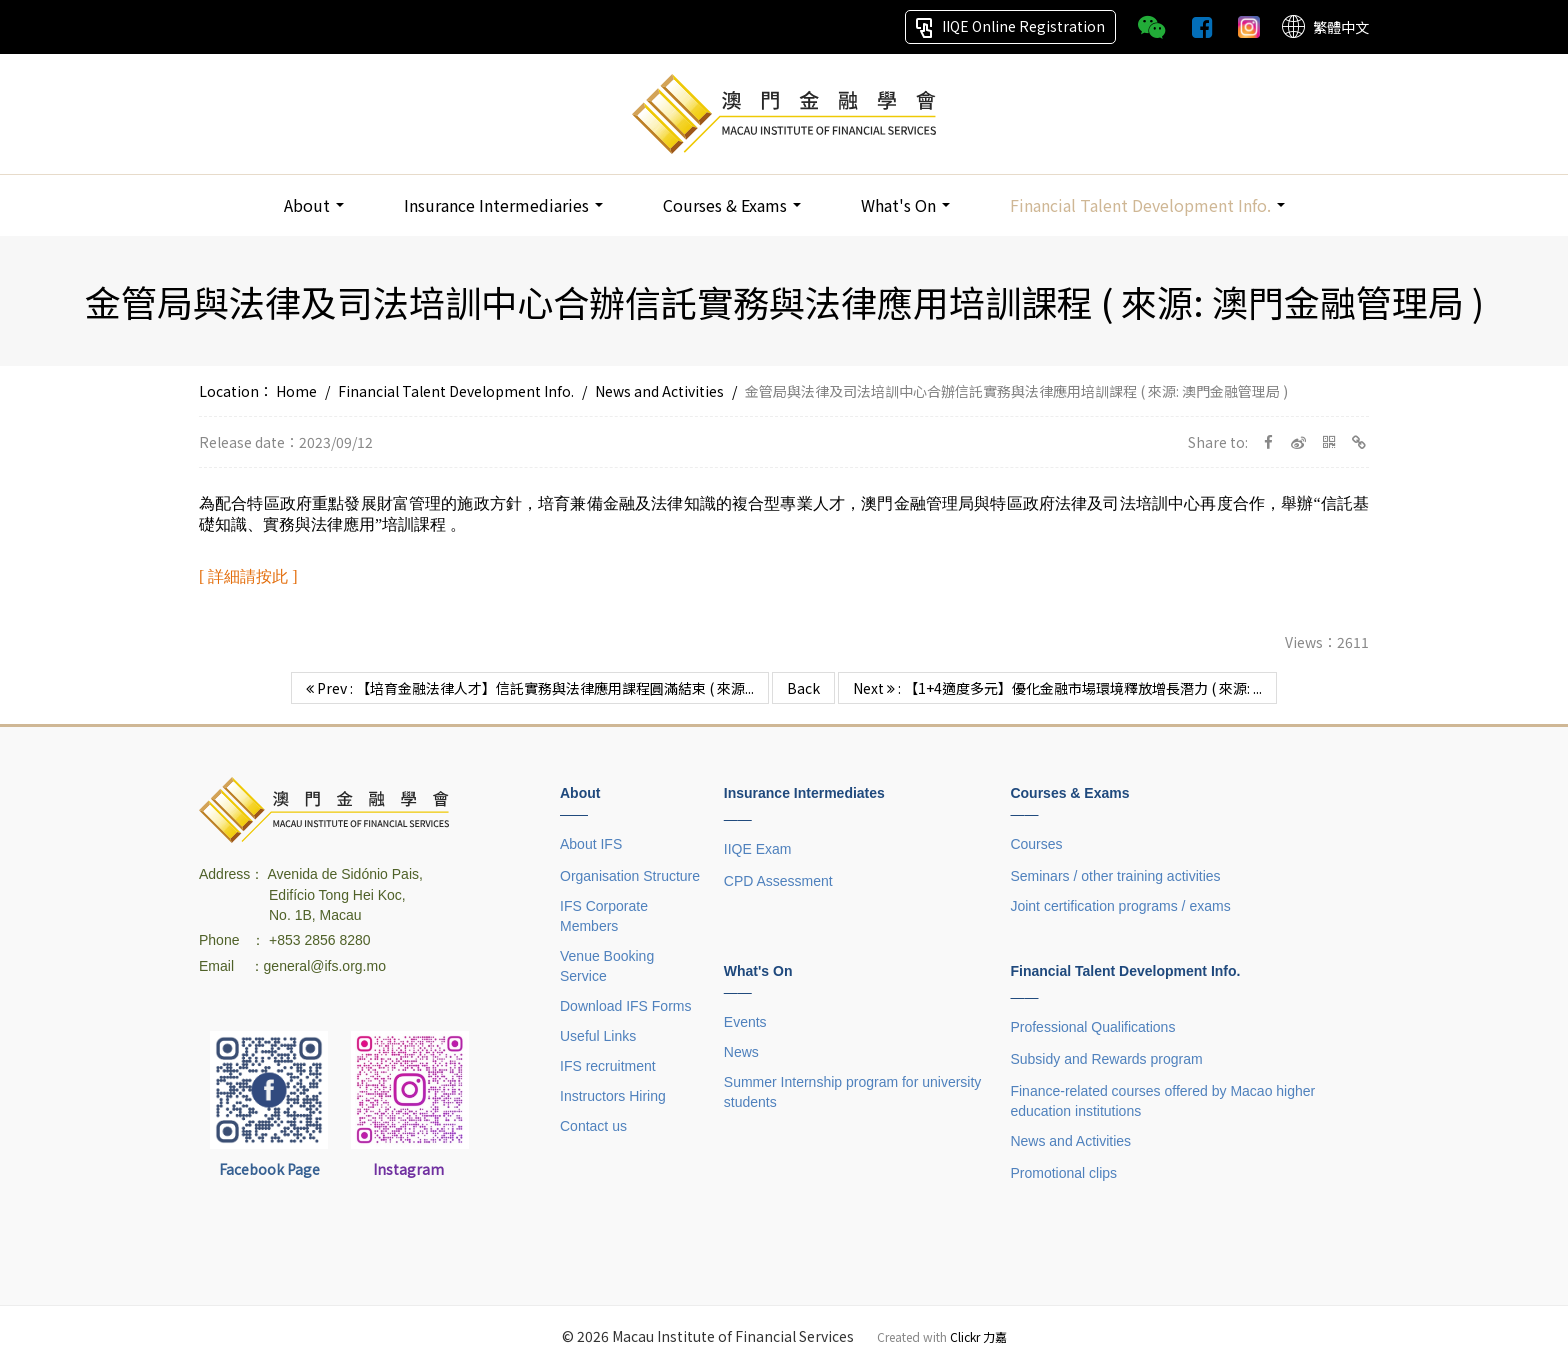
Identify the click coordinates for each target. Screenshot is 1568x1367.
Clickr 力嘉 (978, 1336)
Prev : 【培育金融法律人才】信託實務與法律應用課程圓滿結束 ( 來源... (530, 688)
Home (296, 391)
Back (803, 688)
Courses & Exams (732, 205)
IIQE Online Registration (1010, 27)
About (314, 205)
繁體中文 (1324, 27)
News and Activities (659, 391)
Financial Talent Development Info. (1147, 205)
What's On (905, 205)
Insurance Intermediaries (503, 205)
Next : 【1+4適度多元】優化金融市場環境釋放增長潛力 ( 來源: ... (1057, 688)
